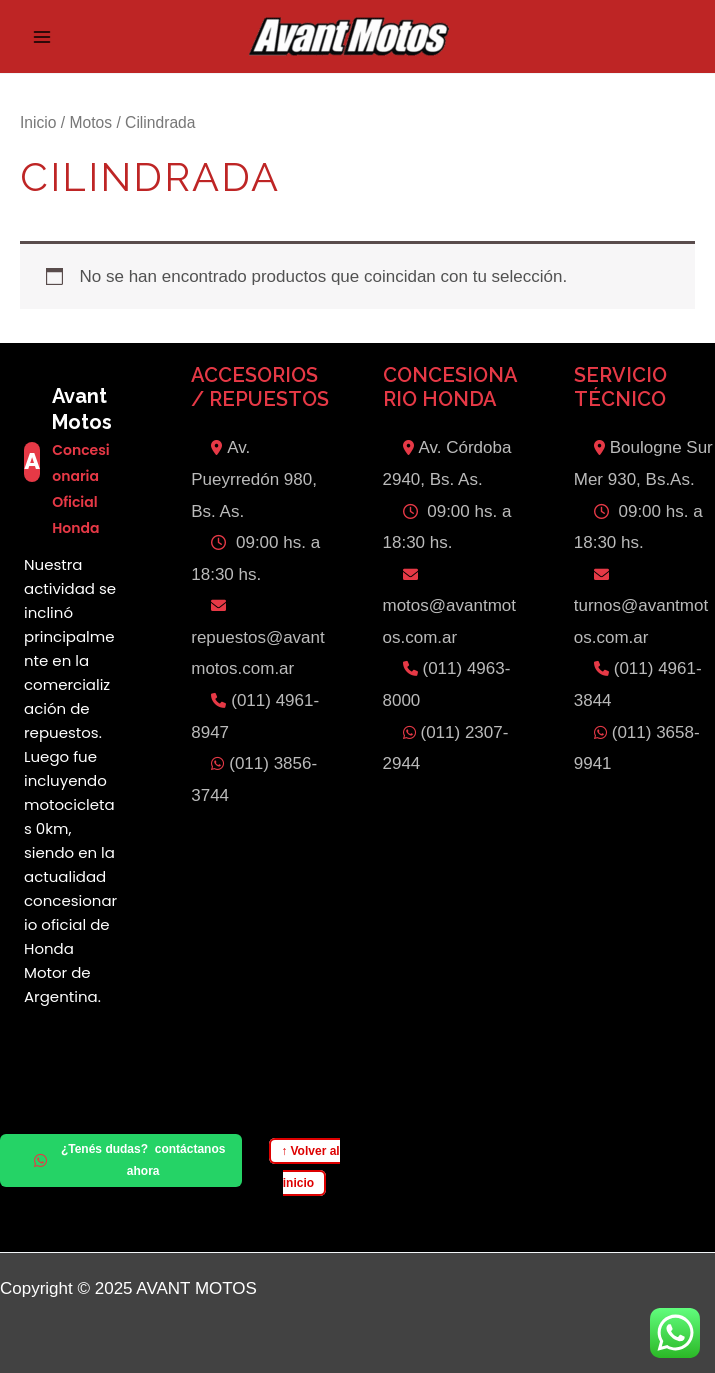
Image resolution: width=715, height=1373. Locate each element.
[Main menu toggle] (42, 37)
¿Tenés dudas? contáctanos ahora (129, 1160)
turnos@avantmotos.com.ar (641, 607)
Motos (91, 122)
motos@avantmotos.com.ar (449, 607)
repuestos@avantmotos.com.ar (258, 638)
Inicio (38, 122)
